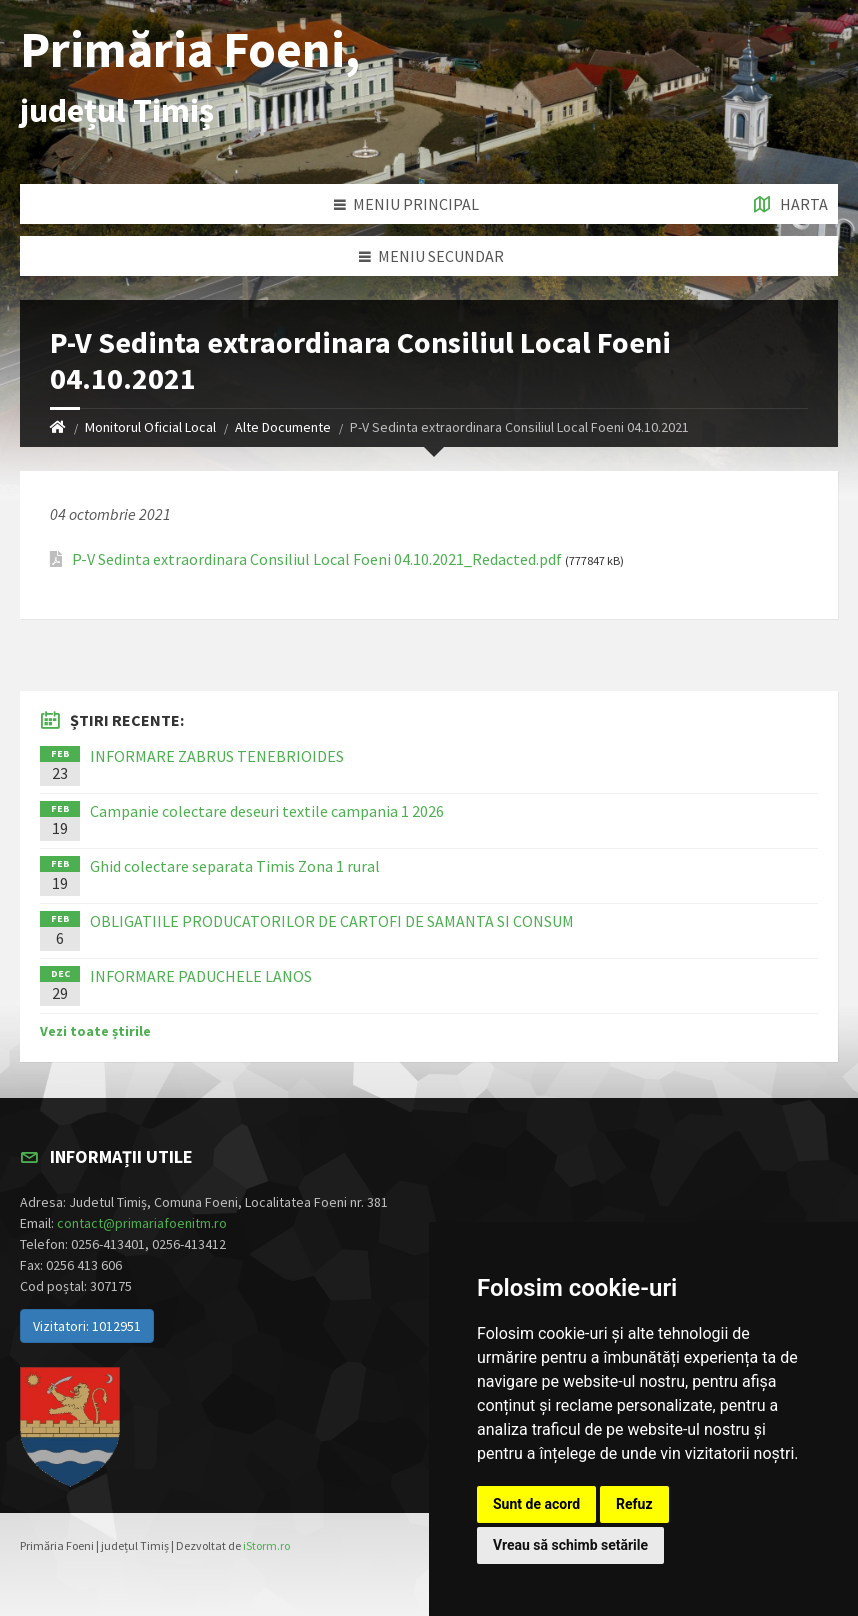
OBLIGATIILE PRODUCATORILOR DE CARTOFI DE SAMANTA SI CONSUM (332, 921)
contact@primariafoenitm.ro (142, 1223)
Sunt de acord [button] (536, 1504)
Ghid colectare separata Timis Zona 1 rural (235, 866)
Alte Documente (283, 427)
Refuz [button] (634, 1504)
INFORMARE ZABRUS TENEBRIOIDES (217, 756)
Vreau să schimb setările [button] (570, 1545)
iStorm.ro (266, 1545)
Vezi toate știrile (95, 1031)
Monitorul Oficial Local (150, 427)
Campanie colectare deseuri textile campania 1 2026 (267, 811)
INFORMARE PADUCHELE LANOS (201, 976)
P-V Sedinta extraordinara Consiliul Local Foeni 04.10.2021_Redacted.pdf (317, 559)
